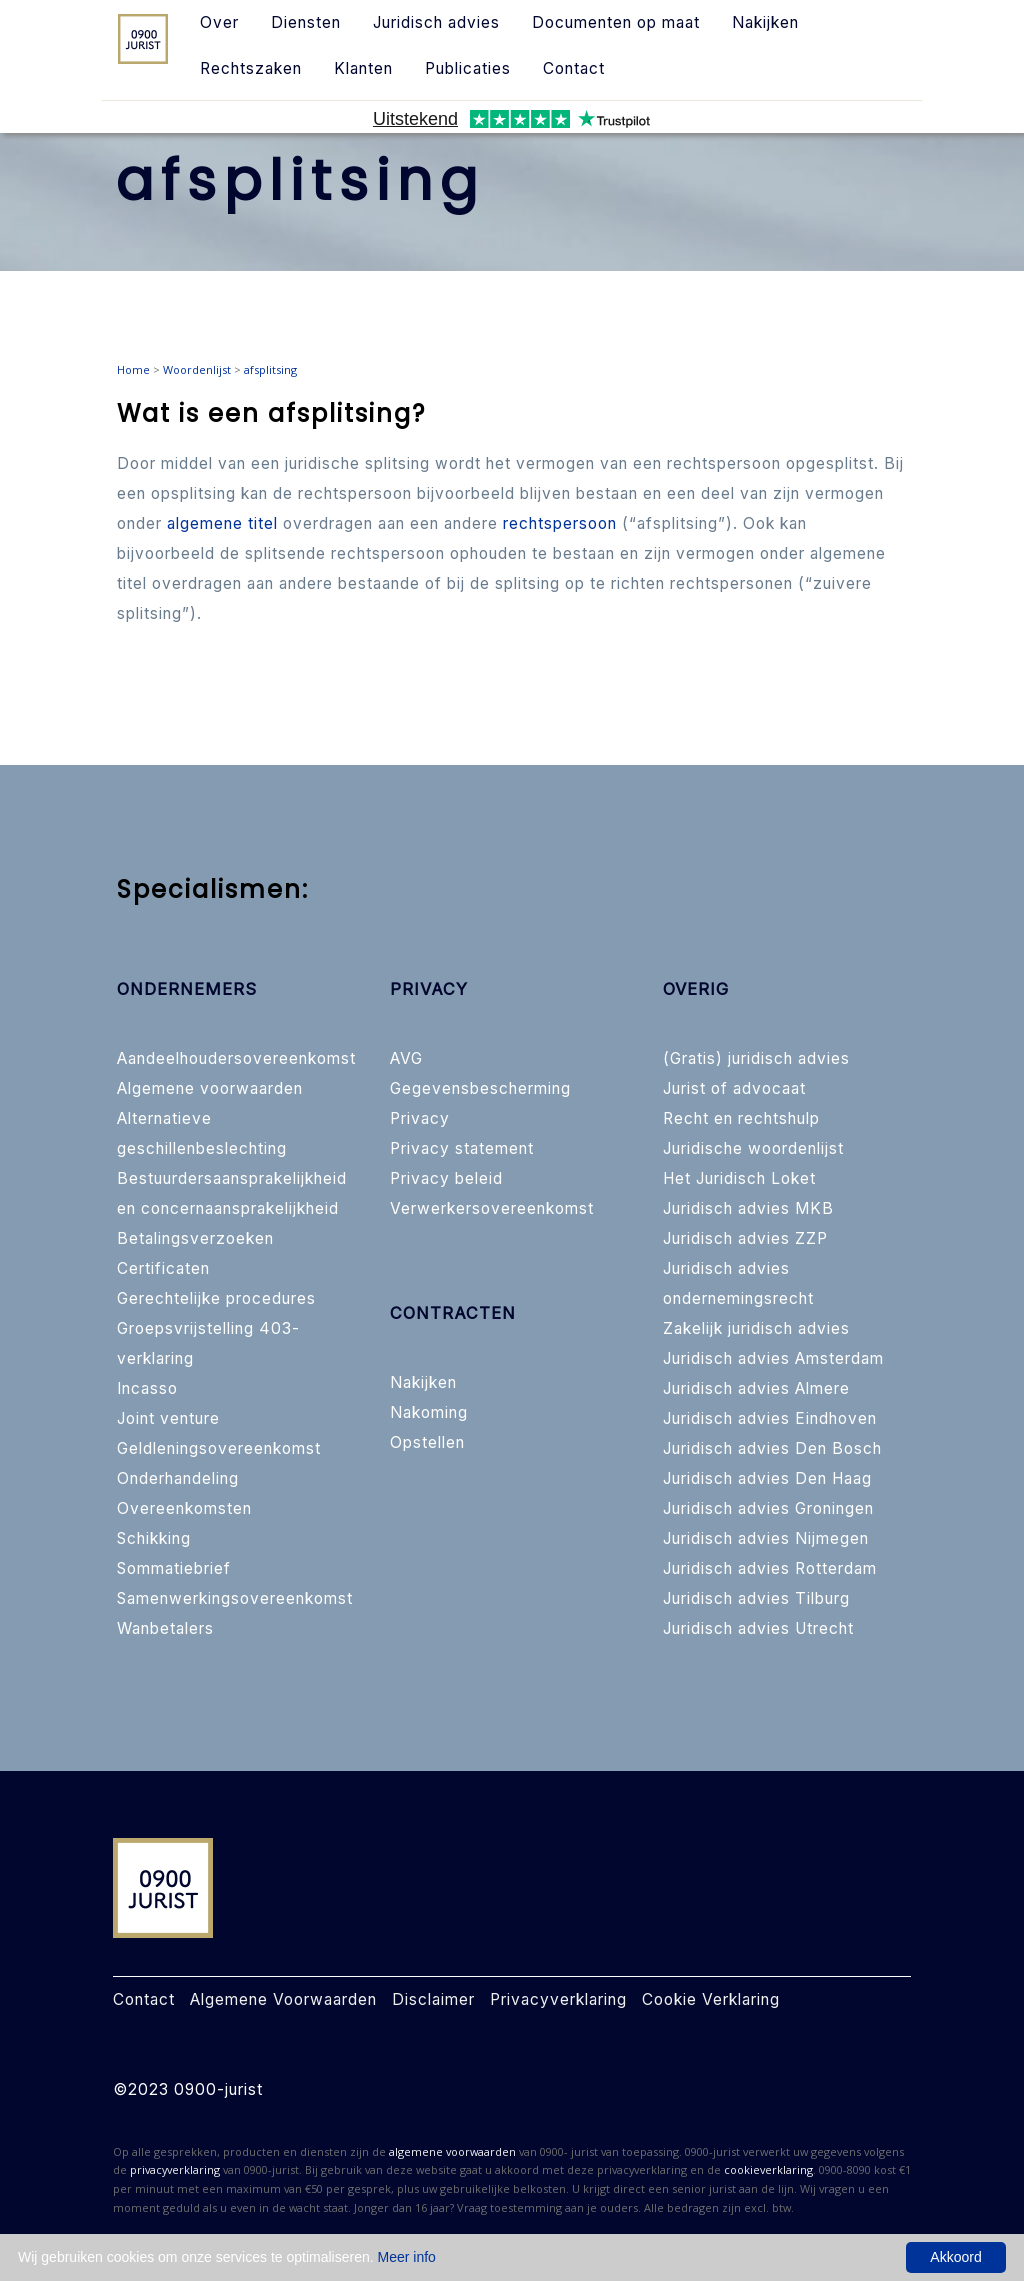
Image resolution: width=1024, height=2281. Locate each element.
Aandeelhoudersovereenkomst (236, 1058)
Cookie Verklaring (711, 1999)
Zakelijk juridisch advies (756, 1328)
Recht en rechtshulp (741, 1118)
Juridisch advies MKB (748, 1208)
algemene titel (222, 523)
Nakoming (429, 1412)
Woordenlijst (197, 369)
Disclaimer (433, 1999)
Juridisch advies (436, 22)
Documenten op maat (616, 22)
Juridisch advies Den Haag (767, 1478)
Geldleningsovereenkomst (219, 1448)
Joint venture (168, 1418)
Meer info (407, 2257)
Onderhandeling (178, 1478)
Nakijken (765, 22)
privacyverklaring (175, 2169)
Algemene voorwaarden (210, 1088)
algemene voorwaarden (452, 2151)
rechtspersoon (560, 523)
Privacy (420, 1118)
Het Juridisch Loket (739, 1178)
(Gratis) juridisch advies (756, 1058)
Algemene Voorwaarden (283, 1999)
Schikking (154, 1538)
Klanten (363, 68)
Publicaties (468, 68)
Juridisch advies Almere (756, 1388)
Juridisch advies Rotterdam (770, 1568)
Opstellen (427, 1442)
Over (219, 22)
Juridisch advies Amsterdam (773, 1358)
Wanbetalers (165, 1628)
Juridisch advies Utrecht (758, 1628)
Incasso (147, 1388)
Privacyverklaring (558, 1999)
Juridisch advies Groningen (768, 1508)
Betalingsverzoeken (195, 1238)
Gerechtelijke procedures (216, 1298)
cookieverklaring (768, 2169)
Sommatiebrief (174, 1568)
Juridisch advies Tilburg (756, 1598)
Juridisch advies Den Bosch (772, 1448)
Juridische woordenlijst (753, 1148)
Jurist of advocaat (734, 1088)
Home (133, 369)
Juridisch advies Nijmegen (766, 1538)
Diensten (306, 22)
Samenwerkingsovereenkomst (235, 1598)
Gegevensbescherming (480, 1088)
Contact (574, 68)
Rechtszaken (251, 68)
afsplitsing (270, 369)
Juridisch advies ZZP (745, 1238)
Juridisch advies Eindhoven (770, 1418)
